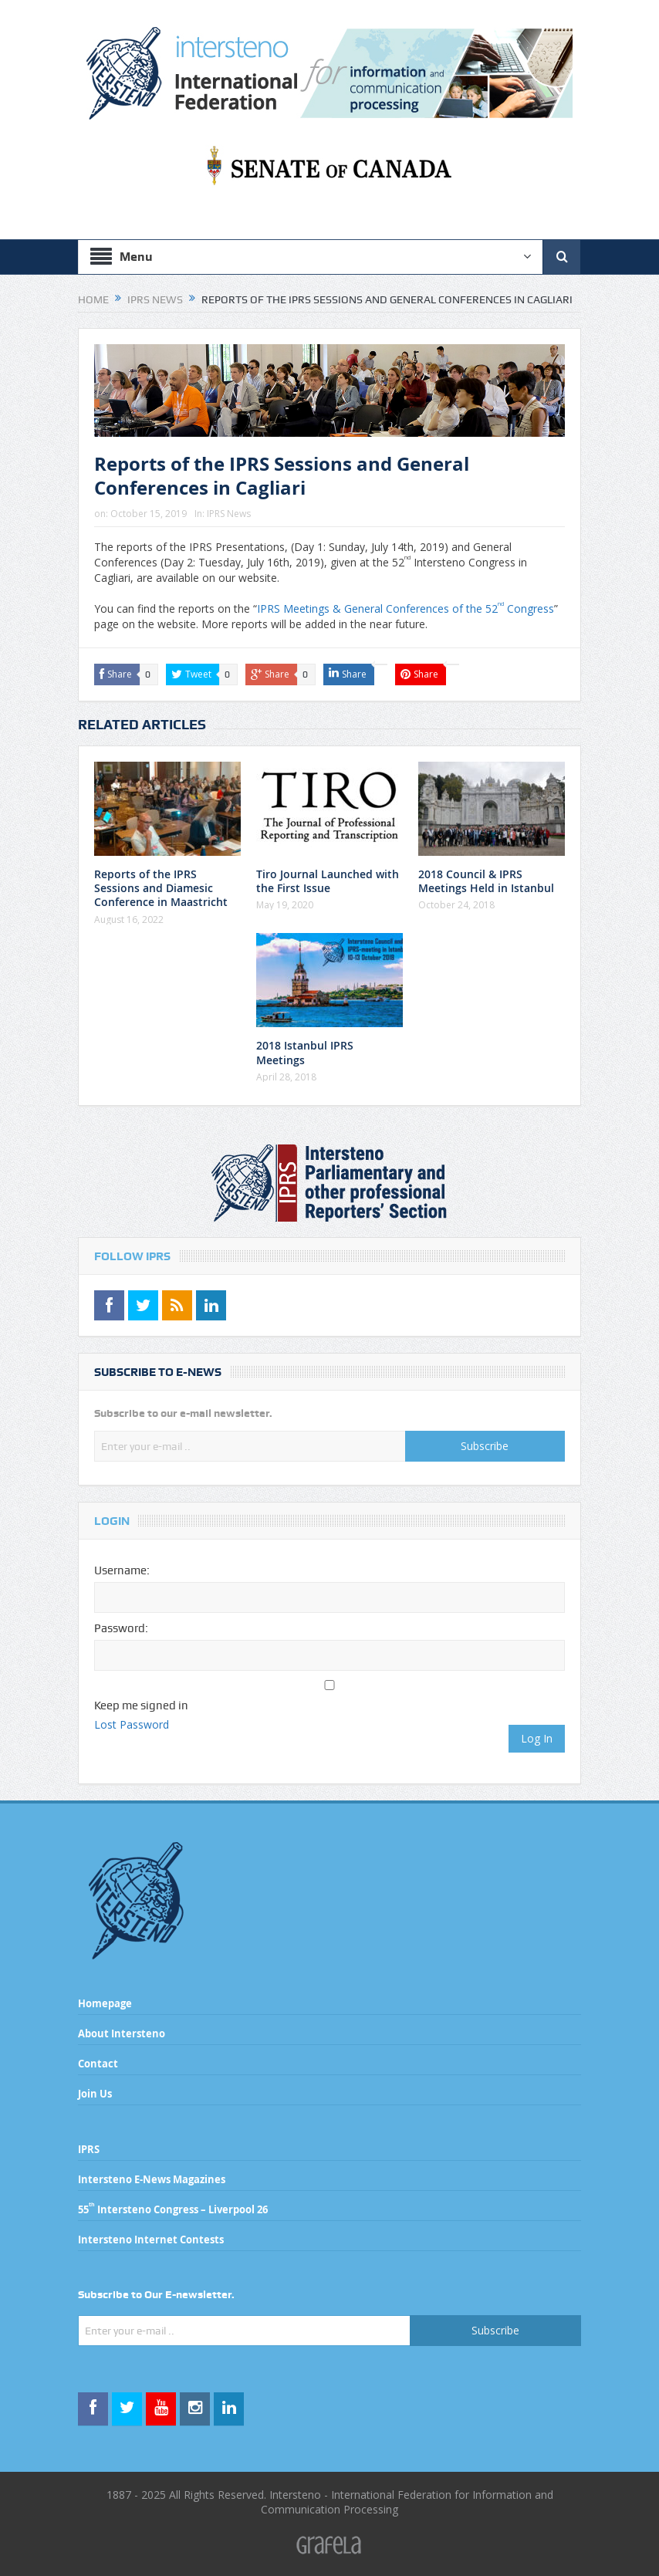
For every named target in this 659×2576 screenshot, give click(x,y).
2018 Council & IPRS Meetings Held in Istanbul (486, 881)
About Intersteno (121, 2033)
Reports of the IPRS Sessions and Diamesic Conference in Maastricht (161, 888)
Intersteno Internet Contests (151, 2239)
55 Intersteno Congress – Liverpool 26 (173, 2209)
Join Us (95, 2094)
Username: (122, 1570)
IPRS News (229, 513)
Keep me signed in (141, 1705)
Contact (98, 2064)
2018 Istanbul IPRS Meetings (304, 1052)
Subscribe (485, 1445)
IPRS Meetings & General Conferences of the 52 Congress (405, 608)
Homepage (105, 2003)
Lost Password (131, 1724)
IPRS (89, 2149)
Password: (121, 1628)
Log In (537, 1738)
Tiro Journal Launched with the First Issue (327, 881)
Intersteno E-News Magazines (151, 2179)
